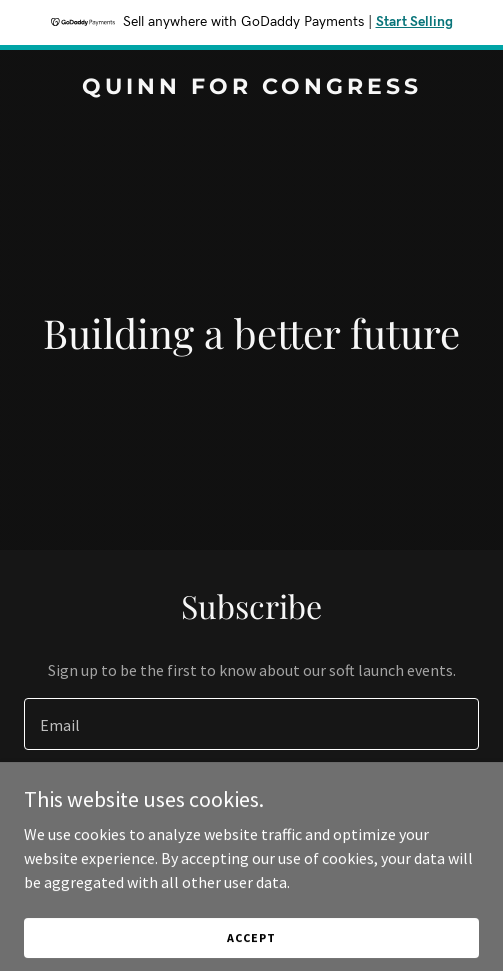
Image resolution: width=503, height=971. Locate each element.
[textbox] (251, 724)
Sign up (251, 802)
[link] (251, 88)
